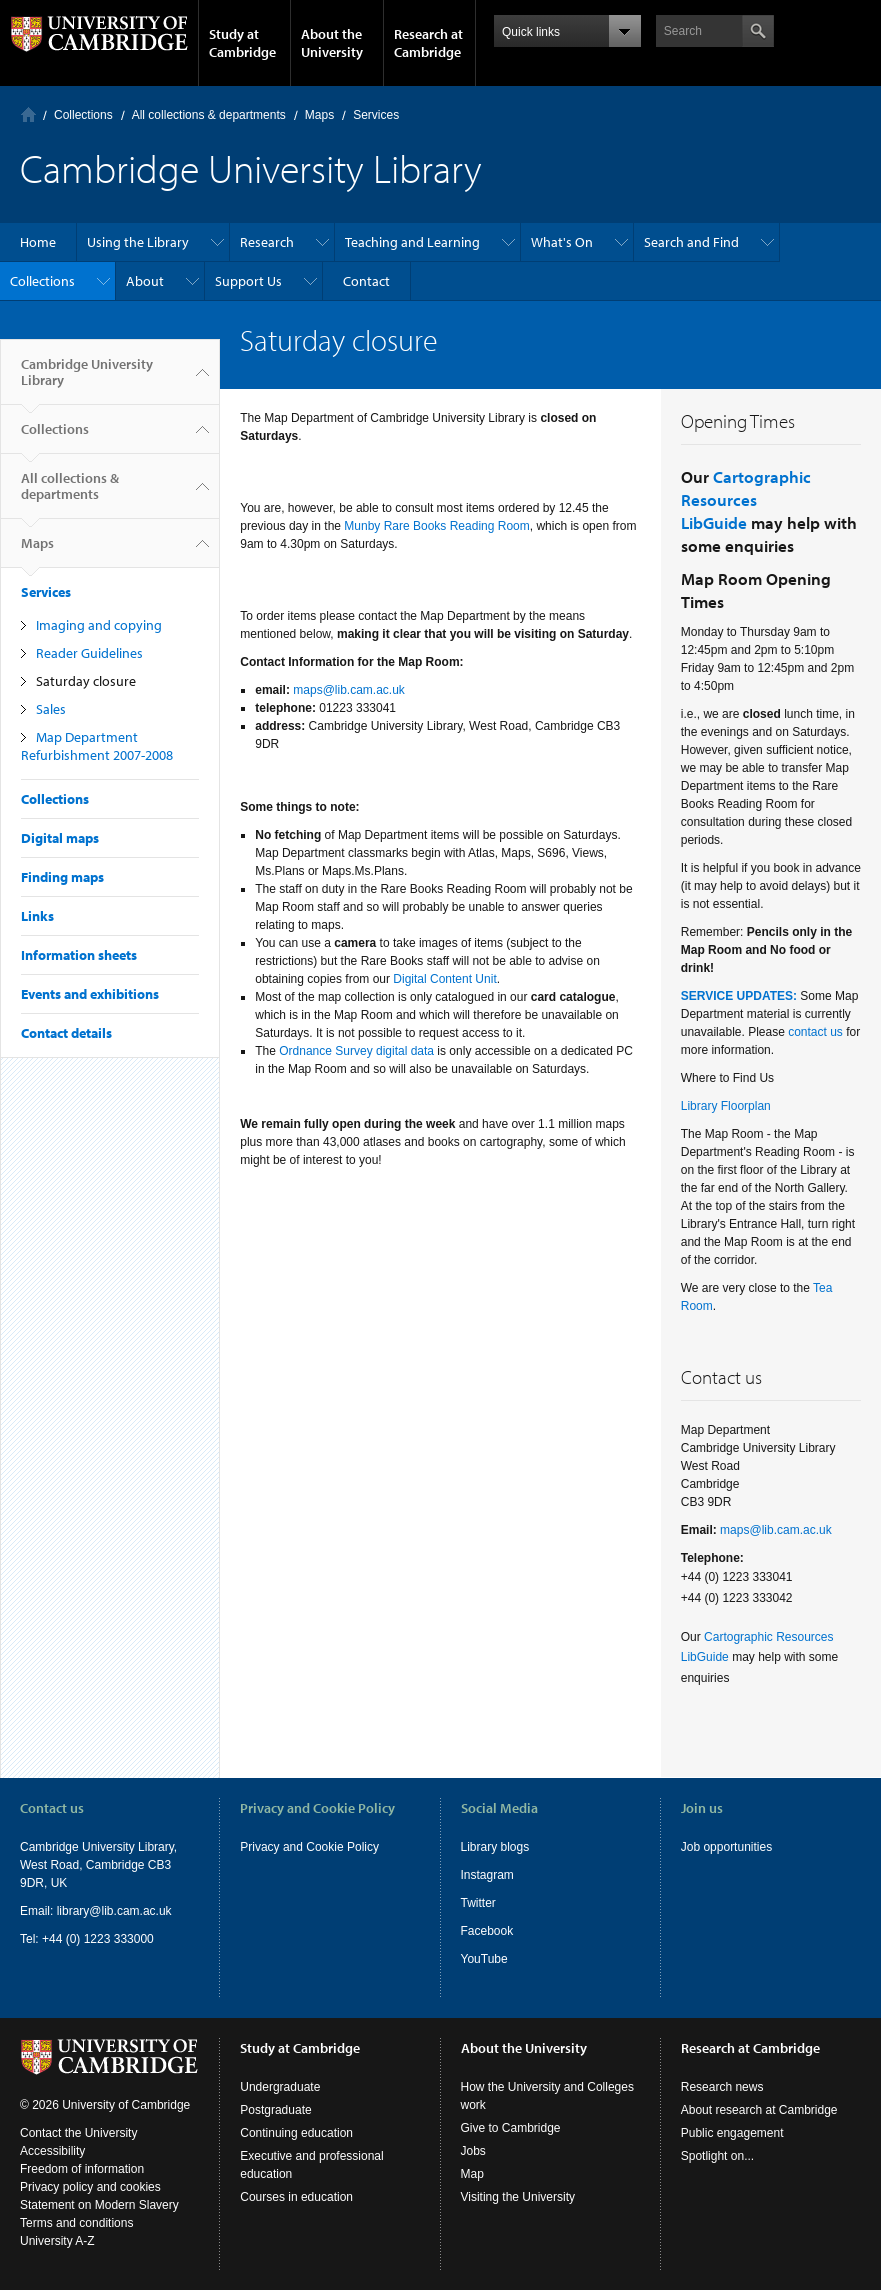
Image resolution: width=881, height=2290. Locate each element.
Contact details (66, 1033)
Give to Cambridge (511, 2128)
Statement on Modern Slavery (99, 2205)
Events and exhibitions (90, 994)
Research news (722, 2087)
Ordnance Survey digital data (356, 1051)
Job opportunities (726, 1847)
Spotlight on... (717, 2156)
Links (37, 916)
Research (267, 242)
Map (472, 2174)
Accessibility (52, 2151)
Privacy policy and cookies (90, 2187)
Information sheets (79, 955)
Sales (51, 709)
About (145, 281)
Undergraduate (280, 2087)
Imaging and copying (99, 625)
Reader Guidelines (89, 653)
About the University (332, 43)
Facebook (487, 1931)
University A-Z (57, 2241)
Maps (319, 115)
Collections (83, 115)
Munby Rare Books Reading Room (436, 526)
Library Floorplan (726, 1106)
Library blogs (495, 1847)
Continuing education (296, 2133)
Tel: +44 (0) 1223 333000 (87, 1939)
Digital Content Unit (444, 979)
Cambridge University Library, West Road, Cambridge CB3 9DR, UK (98, 1865)
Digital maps (60, 838)
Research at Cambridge (428, 43)
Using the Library (138, 242)
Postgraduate (275, 2110)
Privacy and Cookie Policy (309, 1847)
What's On (562, 242)
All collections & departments (209, 115)
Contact (366, 281)
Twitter (478, 1903)
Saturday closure (86, 681)
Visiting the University (518, 2197)
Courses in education (296, 2197)
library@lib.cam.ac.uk (114, 1911)
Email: (38, 1911)
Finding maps (62, 877)
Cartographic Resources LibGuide (746, 499)
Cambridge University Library (87, 380)
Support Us (248, 281)
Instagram (487, 1875)
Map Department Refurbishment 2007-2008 (97, 746)
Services (376, 115)
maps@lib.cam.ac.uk (349, 690)
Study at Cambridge (242, 43)
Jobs (473, 2151)
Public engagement (732, 2133)
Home (28, 114)
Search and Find (691, 242)
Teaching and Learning (412, 242)
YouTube (484, 1959)
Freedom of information (82, 2169)
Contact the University (78, 2133)
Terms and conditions (76, 2223)
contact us (815, 1032)
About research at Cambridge (759, 2110)
